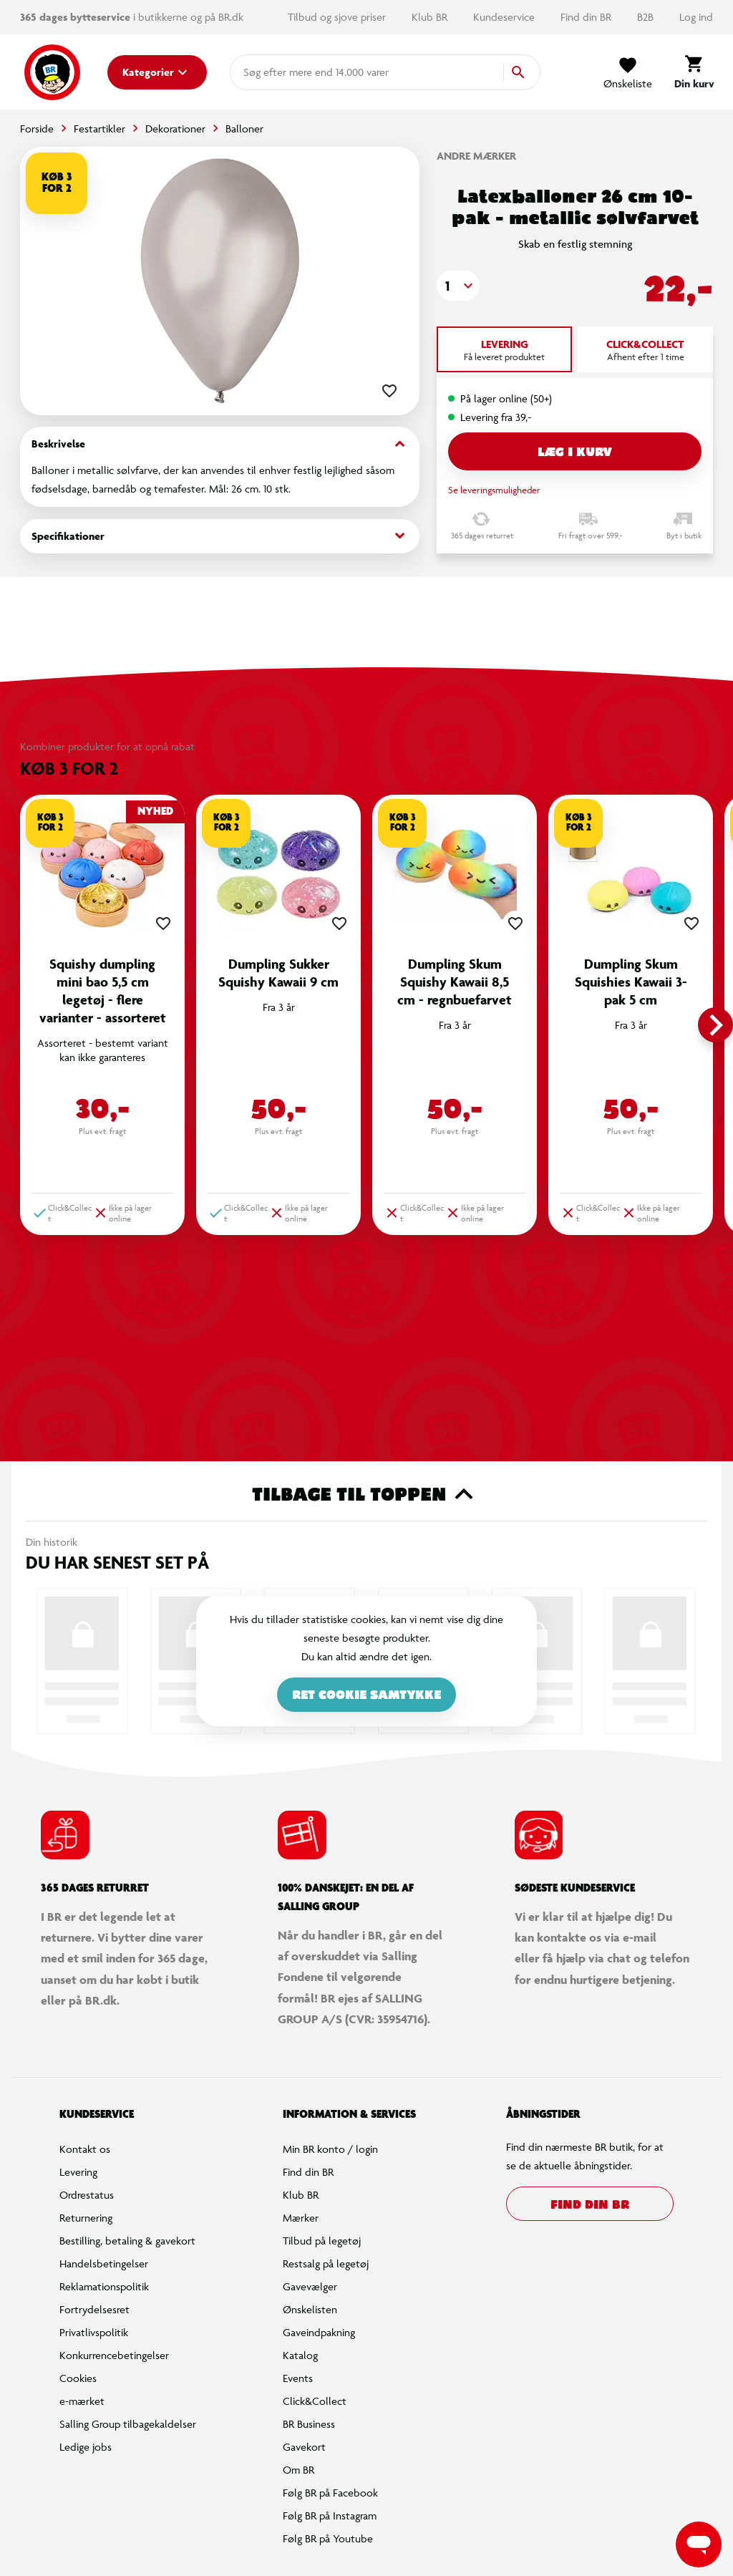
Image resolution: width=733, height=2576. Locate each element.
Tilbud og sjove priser (338, 17)
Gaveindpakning (319, 2332)
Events (298, 2378)
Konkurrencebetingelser (114, 2355)
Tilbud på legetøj (322, 2240)
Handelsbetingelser (103, 2263)
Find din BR (587, 17)
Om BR (298, 2469)
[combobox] (266, 72)
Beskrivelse (219, 444)
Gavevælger (310, 2286)
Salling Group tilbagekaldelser (127, 2424)
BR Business (309, 2424)
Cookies (78, 2378)
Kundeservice (505, 17)
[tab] (504, 349)
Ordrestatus (86, 2195)
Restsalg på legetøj (326, 2263)
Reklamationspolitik (104, 2286)
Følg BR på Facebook (330, 2492)
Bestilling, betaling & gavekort (127, 2240)
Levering (78, 2172)
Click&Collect (314, 2401)
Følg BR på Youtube (328, 2538)
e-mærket (82, 2401)
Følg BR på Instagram (330, 2515)
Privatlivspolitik (93, 2332)
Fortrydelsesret (94, 2309)
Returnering (85, 2217)
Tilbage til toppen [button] (367, 1494)
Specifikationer (219, 536)
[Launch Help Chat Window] (699, 2544)
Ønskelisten (310, 2309)
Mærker (301, 2217)
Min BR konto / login (330, 2149)
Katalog (300, 2355)
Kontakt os (84, 2149)
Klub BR (431, 17)
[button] (458, 286)
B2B (646, 17)
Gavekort (304, 2447)
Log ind (696, 17)
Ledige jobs (85, 2447)
